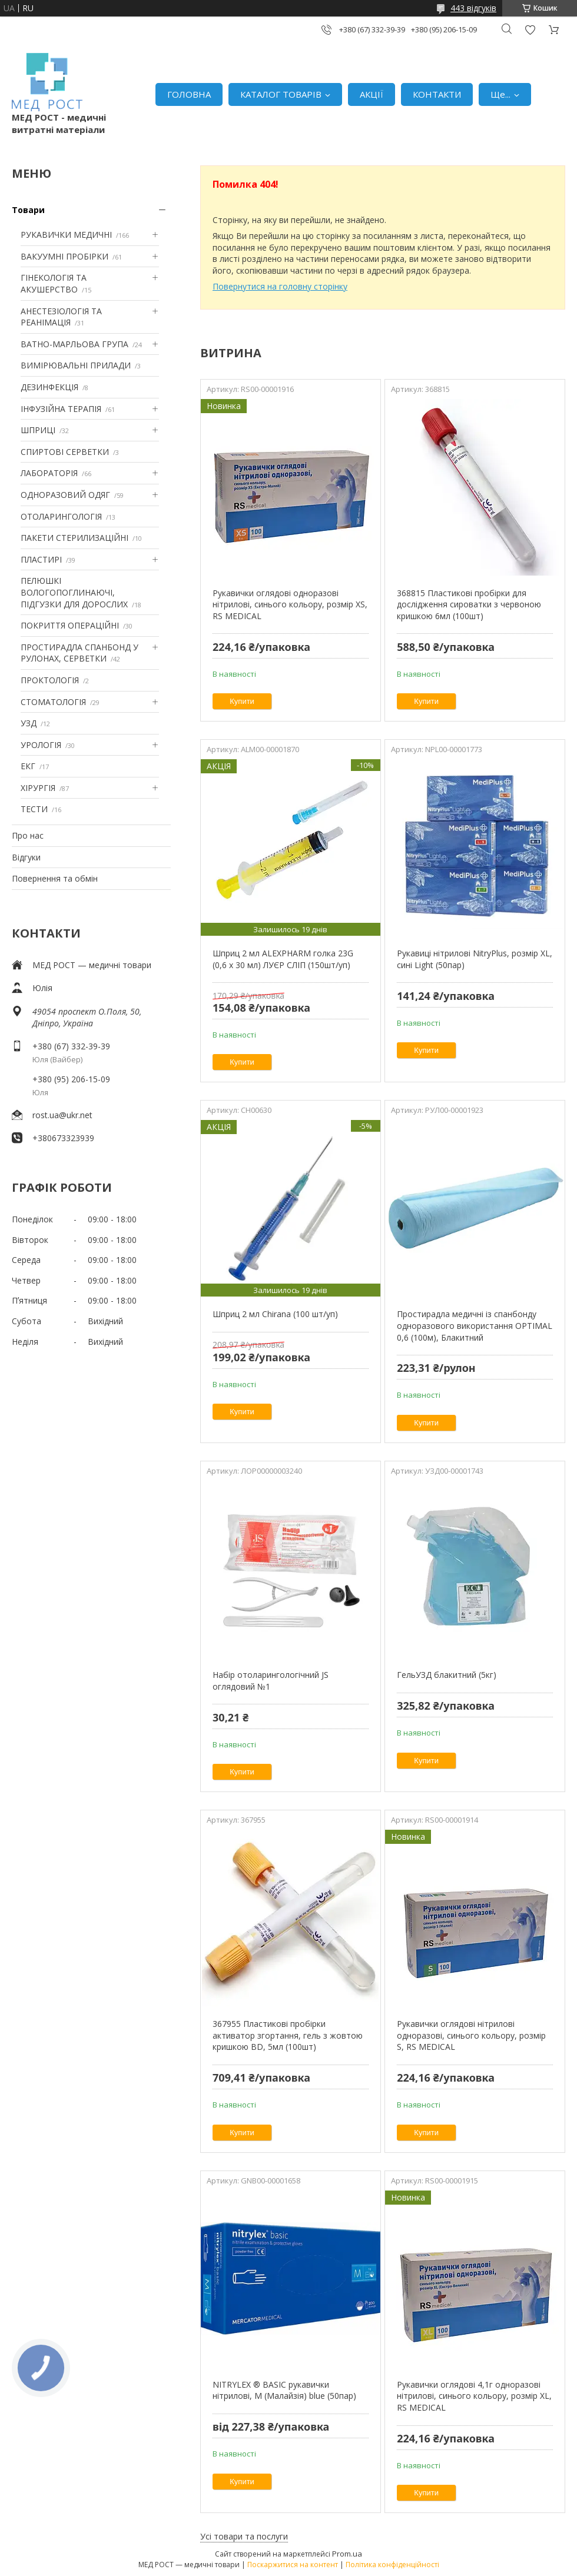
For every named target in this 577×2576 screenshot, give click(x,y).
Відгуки (26, 857)
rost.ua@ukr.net (62, 1115)
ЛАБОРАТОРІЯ (49, 472)
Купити (242, 701)
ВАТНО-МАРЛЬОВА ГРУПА (74, 344)
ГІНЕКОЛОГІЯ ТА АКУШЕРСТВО (54, 283)
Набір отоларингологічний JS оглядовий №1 (271, 1680)
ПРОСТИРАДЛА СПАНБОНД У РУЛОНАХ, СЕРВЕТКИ (79, 652)
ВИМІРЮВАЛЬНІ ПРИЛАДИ (76, 365)
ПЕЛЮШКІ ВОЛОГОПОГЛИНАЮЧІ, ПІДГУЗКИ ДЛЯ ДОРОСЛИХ (74, 592)
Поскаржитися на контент (292, 2565)
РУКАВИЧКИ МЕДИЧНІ (66, 234)
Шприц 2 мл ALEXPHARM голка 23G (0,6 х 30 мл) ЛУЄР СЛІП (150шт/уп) (283, 959)
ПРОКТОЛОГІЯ (50, 680)
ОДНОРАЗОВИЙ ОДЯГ (65, 494)
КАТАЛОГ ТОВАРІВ (280, 94)
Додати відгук (530, 30)
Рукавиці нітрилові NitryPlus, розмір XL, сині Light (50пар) (474, 959)
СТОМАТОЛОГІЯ (53, 701)
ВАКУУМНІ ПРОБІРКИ (64, 256)
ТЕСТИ (34, 809)
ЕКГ (28, 766)
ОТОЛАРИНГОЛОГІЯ (61, 516)
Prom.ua (347, 2553)
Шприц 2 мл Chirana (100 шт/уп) (275, 1313)
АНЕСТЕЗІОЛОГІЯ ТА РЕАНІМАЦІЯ (61, 316)
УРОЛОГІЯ (41, 744)
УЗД (29, 723)
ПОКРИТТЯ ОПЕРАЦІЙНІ (70, 625)
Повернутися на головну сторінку (280, 286)
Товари (28, 209)
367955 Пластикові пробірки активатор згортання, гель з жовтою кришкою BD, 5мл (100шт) (288, 2035)
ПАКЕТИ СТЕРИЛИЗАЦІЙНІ (74, 537)
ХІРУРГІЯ (38, 787)
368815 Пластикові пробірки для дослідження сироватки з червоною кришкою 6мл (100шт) (469, 604)
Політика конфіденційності (392, 2565)
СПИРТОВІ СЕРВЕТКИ (65, 451)
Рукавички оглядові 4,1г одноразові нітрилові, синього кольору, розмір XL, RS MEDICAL (474, 2396)
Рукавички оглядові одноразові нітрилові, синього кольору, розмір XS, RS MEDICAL (290, 604)
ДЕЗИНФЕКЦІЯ (49, 387)
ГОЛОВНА (189, 94)
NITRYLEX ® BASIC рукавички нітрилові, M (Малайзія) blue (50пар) (284, 2390)
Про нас (28, 835)
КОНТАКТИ (437, 94)
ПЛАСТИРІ (41, 559)
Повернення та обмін (55, 878)
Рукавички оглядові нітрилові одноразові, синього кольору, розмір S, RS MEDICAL (471, 2035)
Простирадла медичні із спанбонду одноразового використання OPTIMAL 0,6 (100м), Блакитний (474, 1325)
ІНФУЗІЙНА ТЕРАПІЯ (61, 408)
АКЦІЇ (371, 94)
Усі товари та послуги (244, 2536)
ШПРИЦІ (38, 430)
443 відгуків (473, 8)
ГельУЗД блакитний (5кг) (446, 1674)
